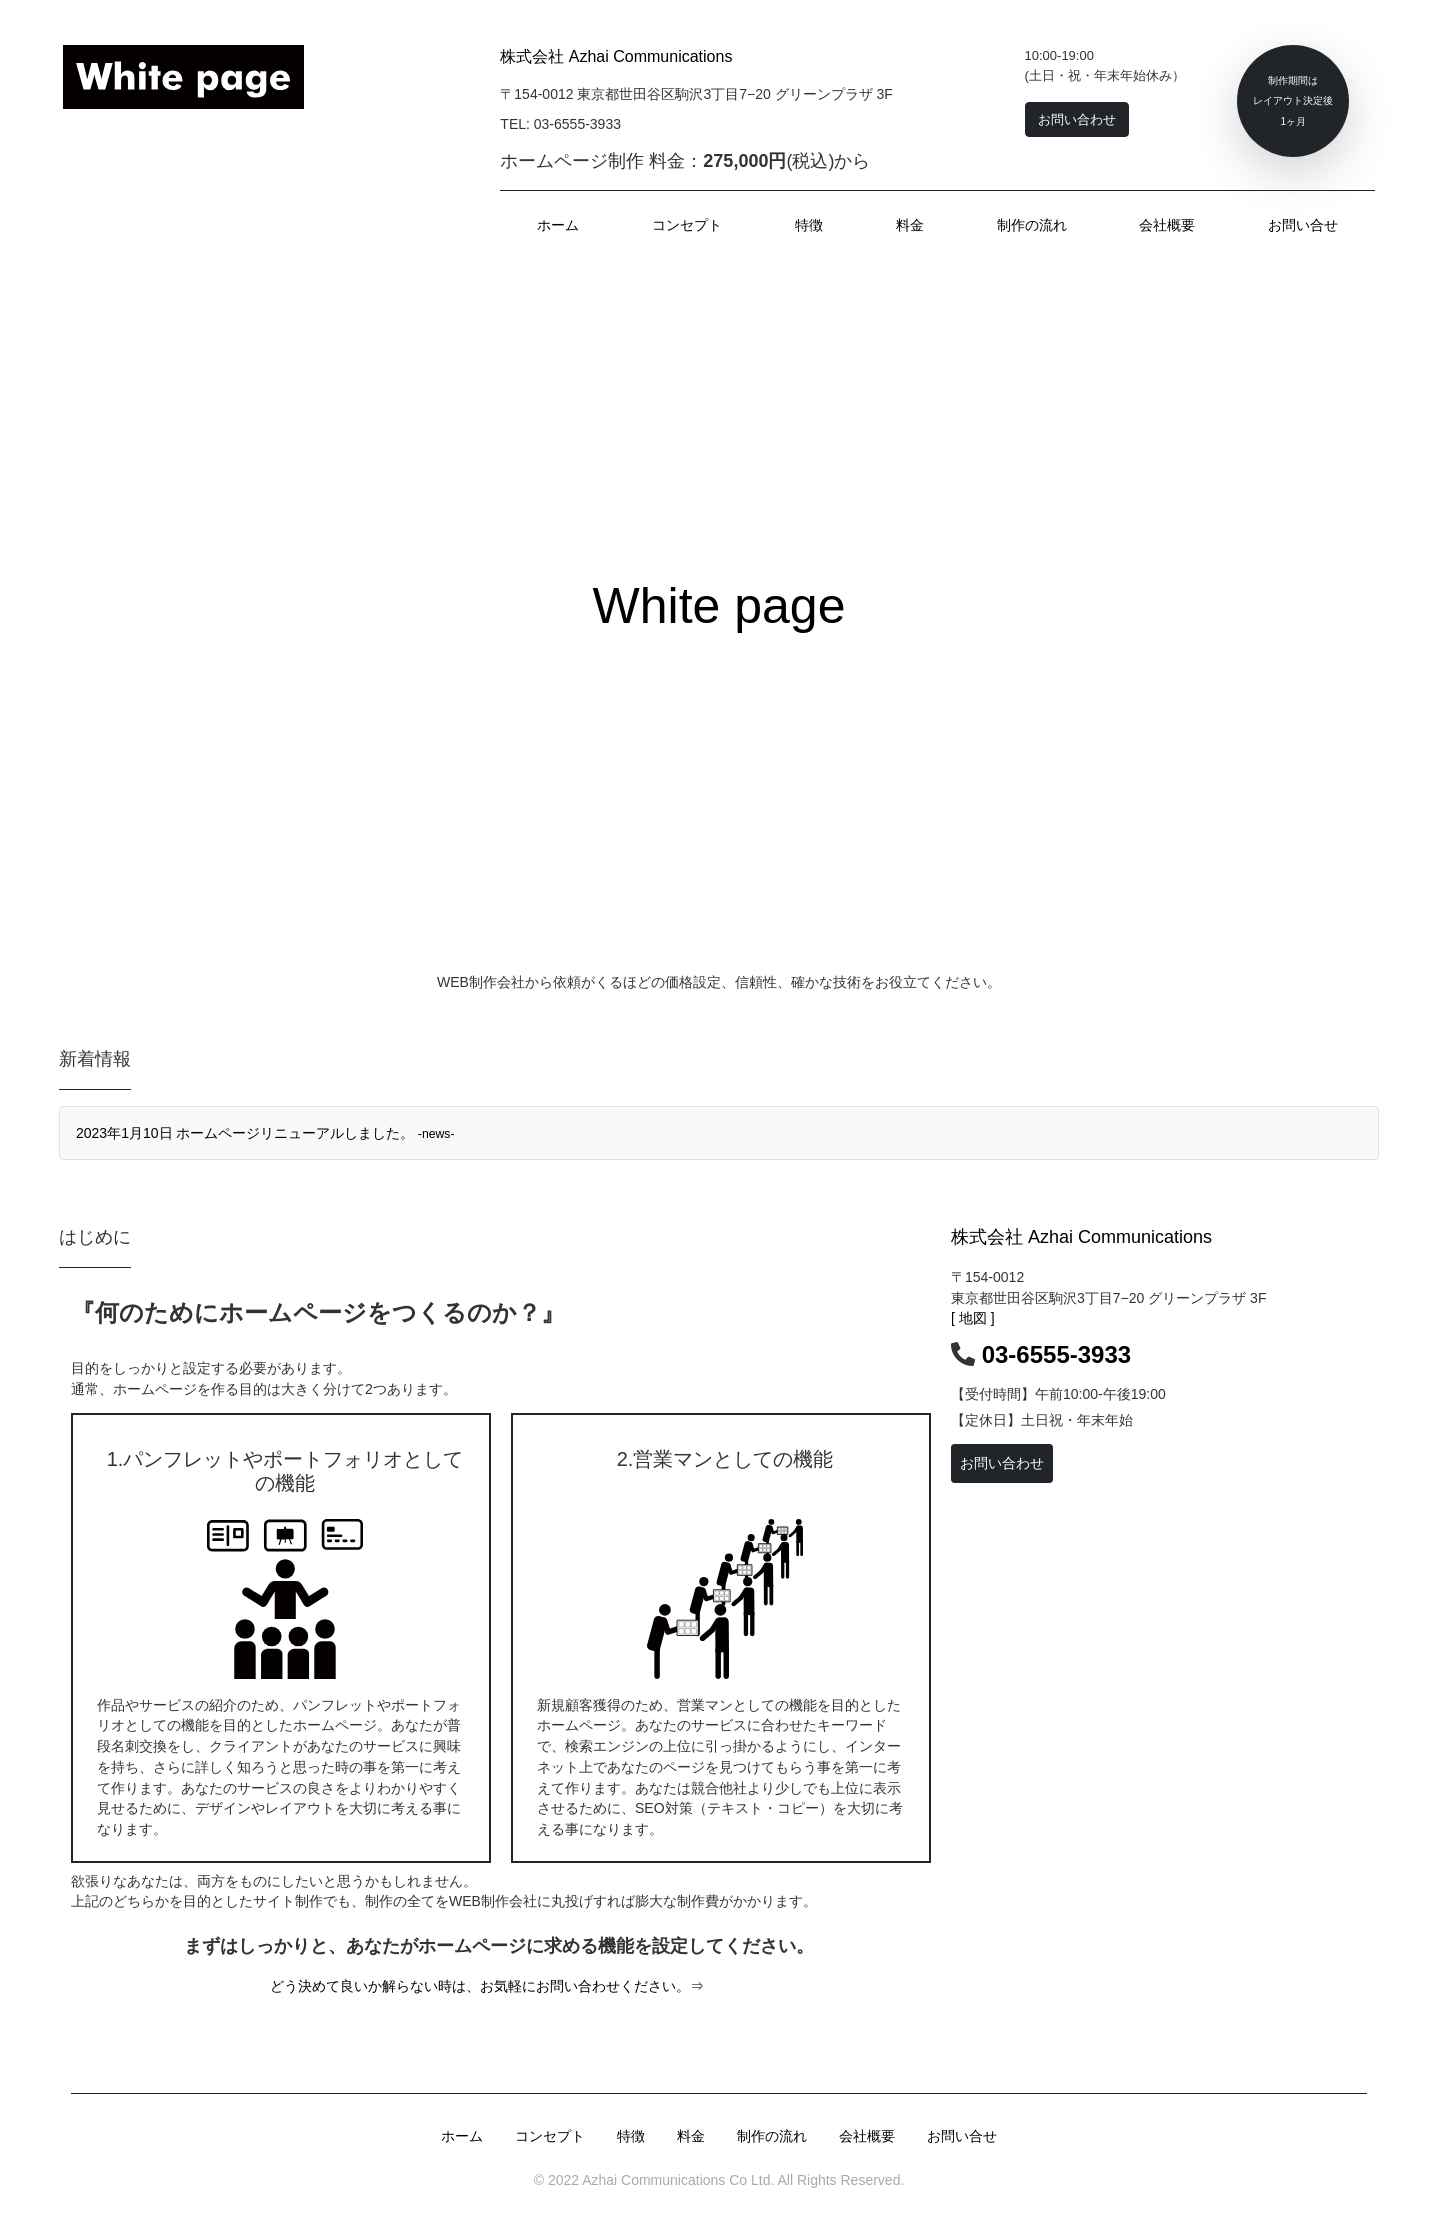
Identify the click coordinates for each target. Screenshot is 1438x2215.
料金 (910, 225)
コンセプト (687, 225)
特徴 (809, 225)
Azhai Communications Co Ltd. (676, 2180)
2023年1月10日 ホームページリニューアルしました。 (265, 1133)
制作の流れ (1032, 225)
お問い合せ (1303, 225)
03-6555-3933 (1056, 1354)
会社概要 (1167, 225)
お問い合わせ (1002, 1463)
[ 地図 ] (973, 1318)
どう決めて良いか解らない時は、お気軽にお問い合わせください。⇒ (487, 1986)
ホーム (558, 225)
